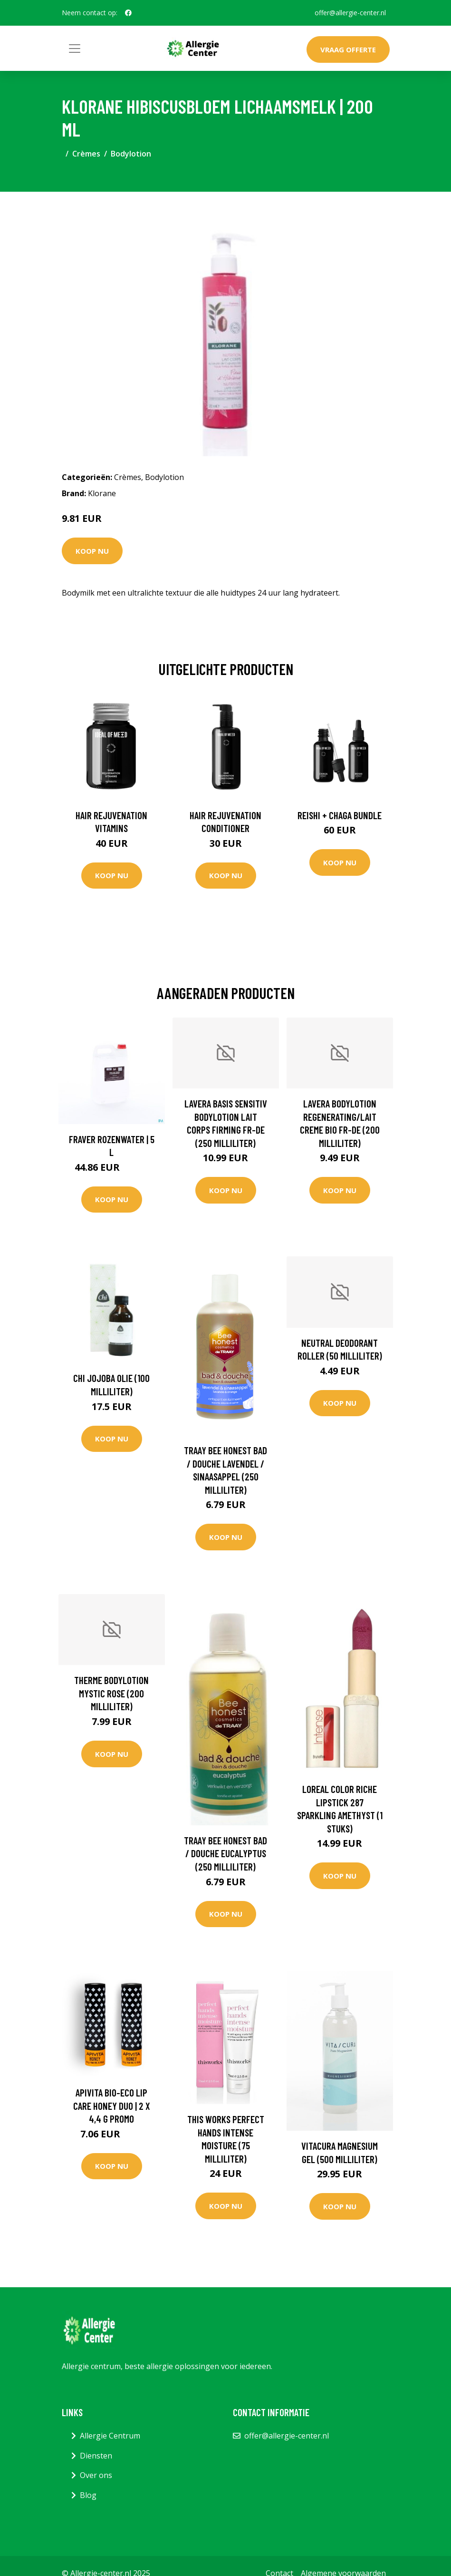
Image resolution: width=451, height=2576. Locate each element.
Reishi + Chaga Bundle (339, 815)
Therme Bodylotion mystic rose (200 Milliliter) (111, 1693)
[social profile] (128, 13)
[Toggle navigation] (74, 48)
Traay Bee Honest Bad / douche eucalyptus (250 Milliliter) (225, 1853)
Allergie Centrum (110, 2435)
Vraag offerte (348, 49)
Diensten (96, 2455)
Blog (88, 2495)
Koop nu (92, 551)
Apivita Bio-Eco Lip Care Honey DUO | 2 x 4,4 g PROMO (111, 2105)
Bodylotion (131, 153)
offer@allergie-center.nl (350, 12)
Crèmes (86, 153)
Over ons (96, 2475)
